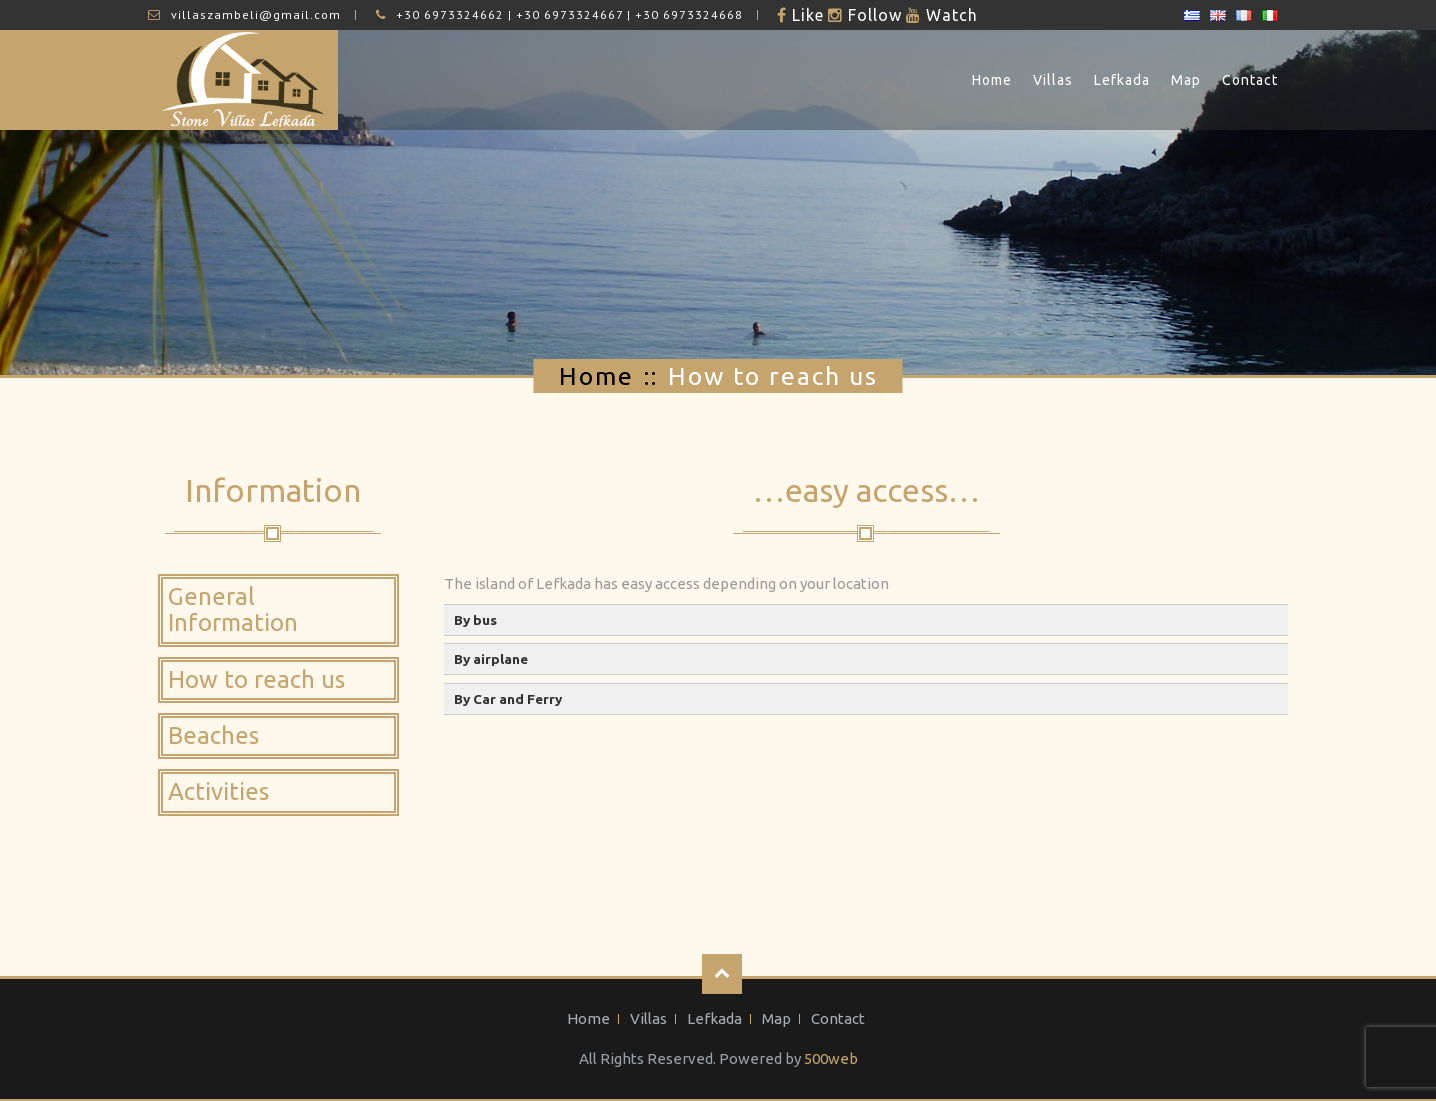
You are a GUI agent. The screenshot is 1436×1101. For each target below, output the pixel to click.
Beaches (213, 735)
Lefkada (1122, 80)
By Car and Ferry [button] (508, 699)
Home (992, 80)
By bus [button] (475, 620)
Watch (949, 15)
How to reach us (256, 679)
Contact (1250, 80)
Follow (872, 15)
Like (805, 15)
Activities (218, 791)
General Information (233, 609)
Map (1186, 80)
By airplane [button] (491, 659)
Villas (1053, 80)
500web (831, 1058)
